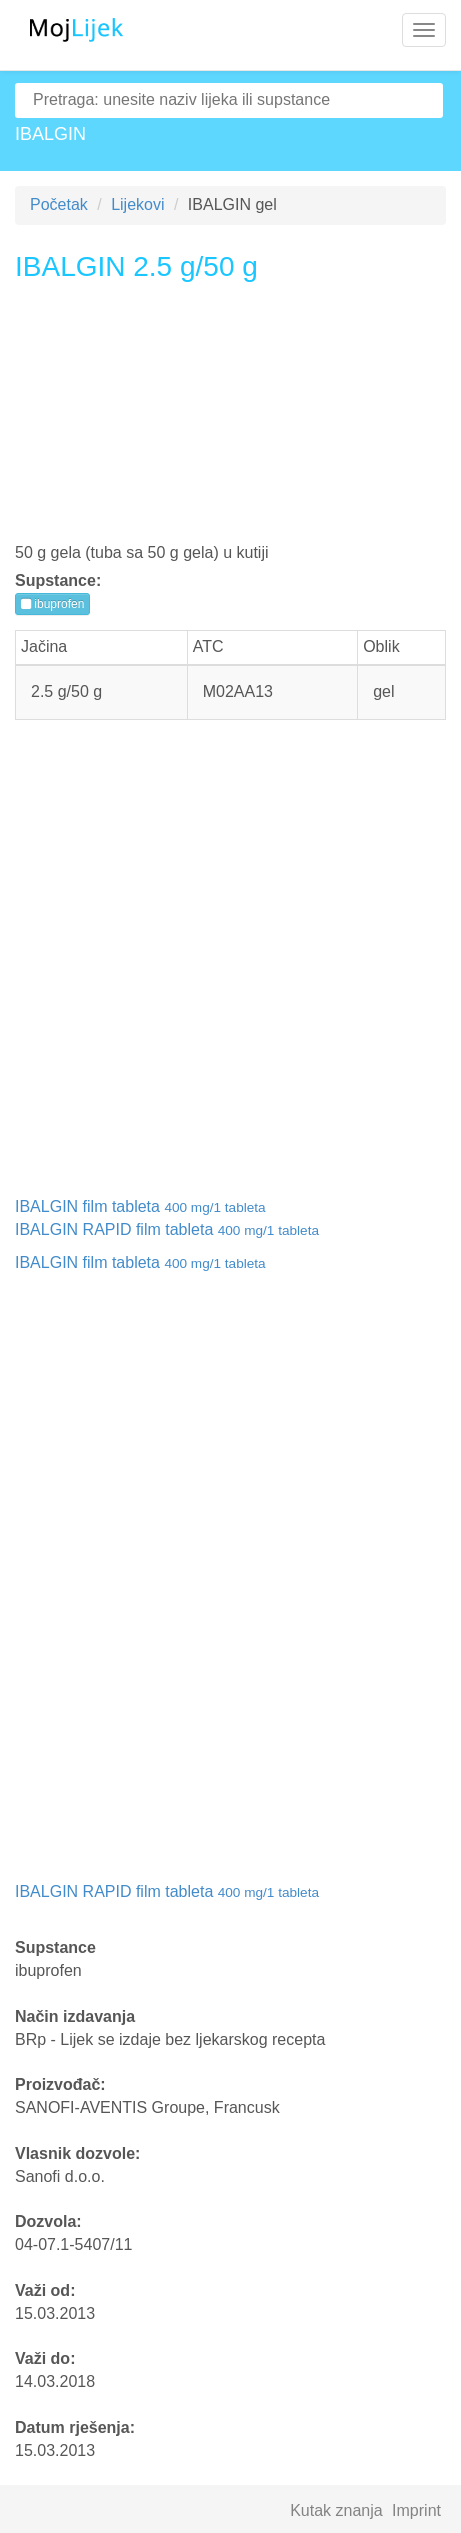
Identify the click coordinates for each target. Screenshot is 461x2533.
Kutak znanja (336, 2510)
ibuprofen (52, 604)
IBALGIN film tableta (140, 1206)
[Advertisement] (230, 419)
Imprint (416, 2510)
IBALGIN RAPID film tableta (167, 1229)
